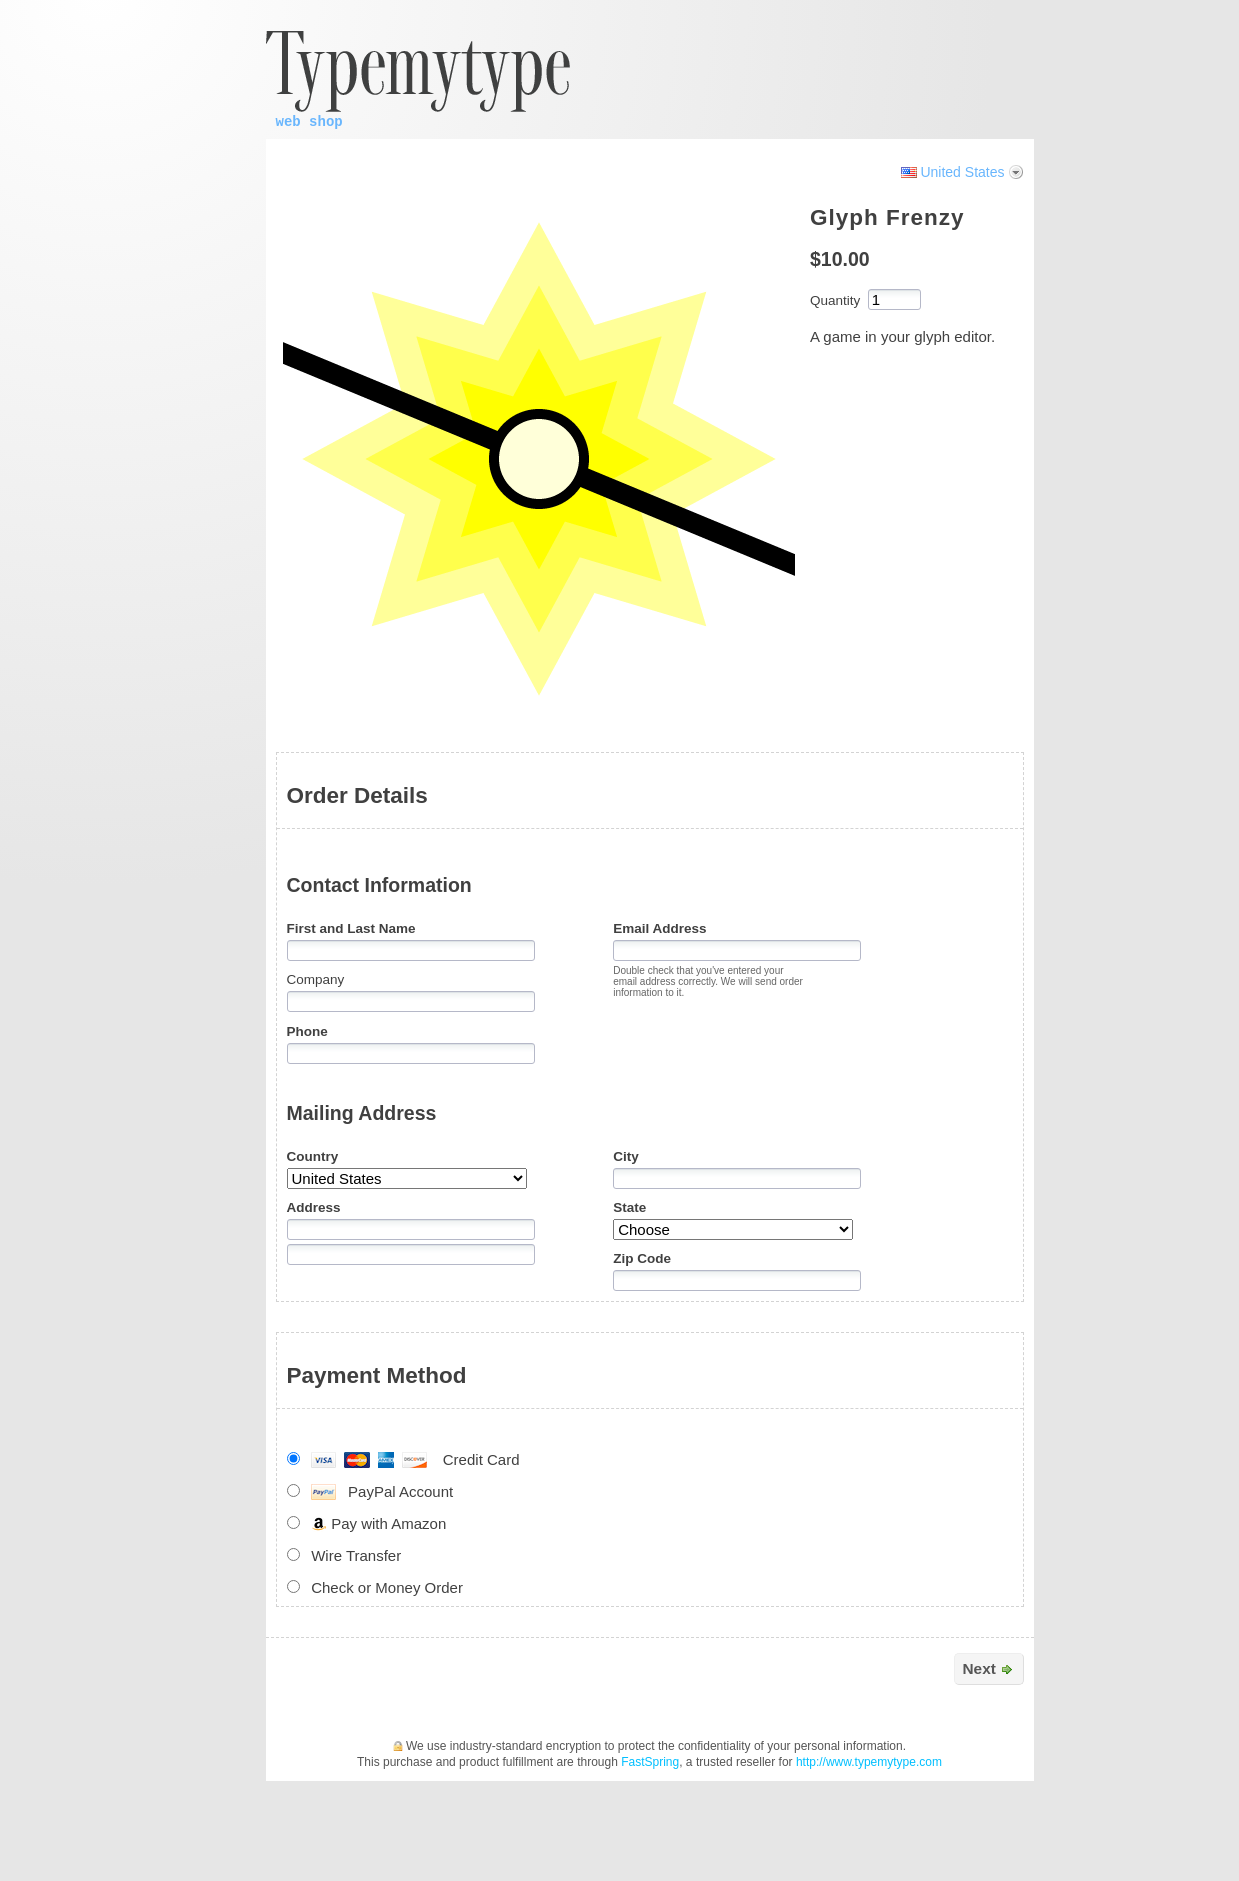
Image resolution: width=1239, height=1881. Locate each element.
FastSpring (650, 1762)
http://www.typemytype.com (869, 1762)
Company (316, 979)
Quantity (835, 300)
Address (314, 1207)
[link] (964, 29)
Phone (307, 1031)
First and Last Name (351, 928)
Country (313, 1156)
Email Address (659, 928)
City (626, 1156)
